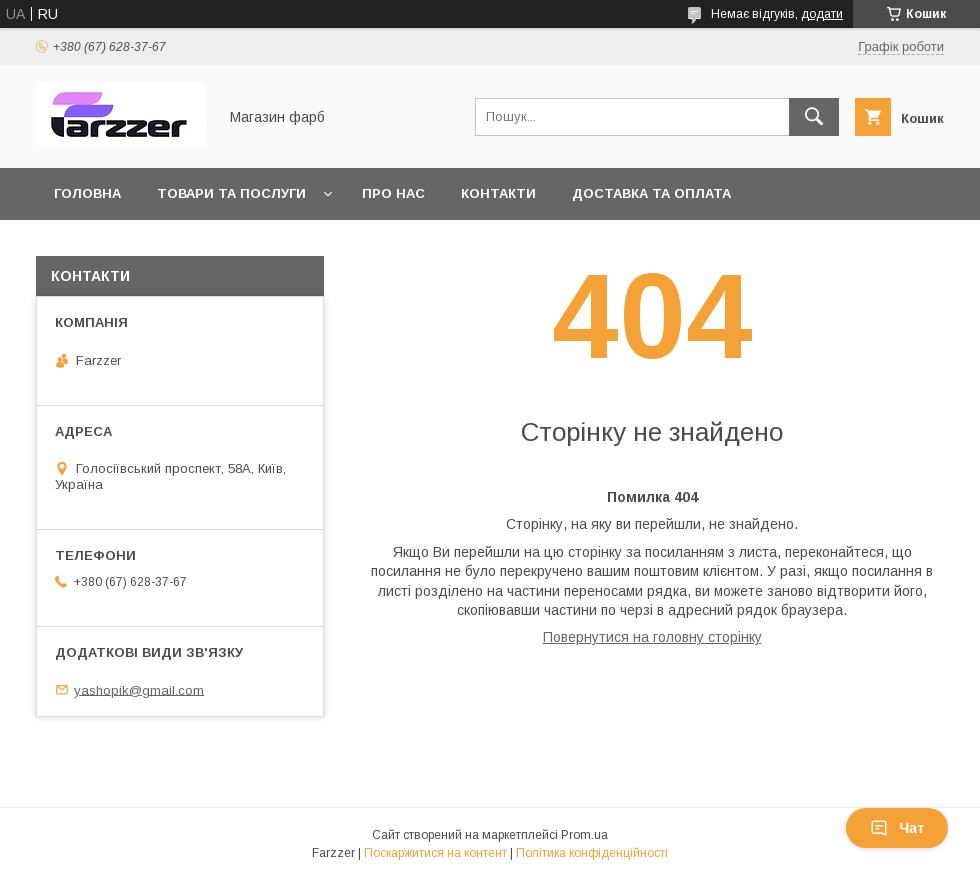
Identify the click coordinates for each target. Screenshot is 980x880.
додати (822, 14)
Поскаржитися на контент (435, 853)
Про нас (393, 193)
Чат (897, 828)
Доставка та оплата (651, 193)
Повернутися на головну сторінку (652, 637)
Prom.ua (584, 835)
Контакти (498, 193)
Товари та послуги (231, 193)
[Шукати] (814, 117)
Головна (87, 193)
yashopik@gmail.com (139, 689)
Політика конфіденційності (592, 853)
